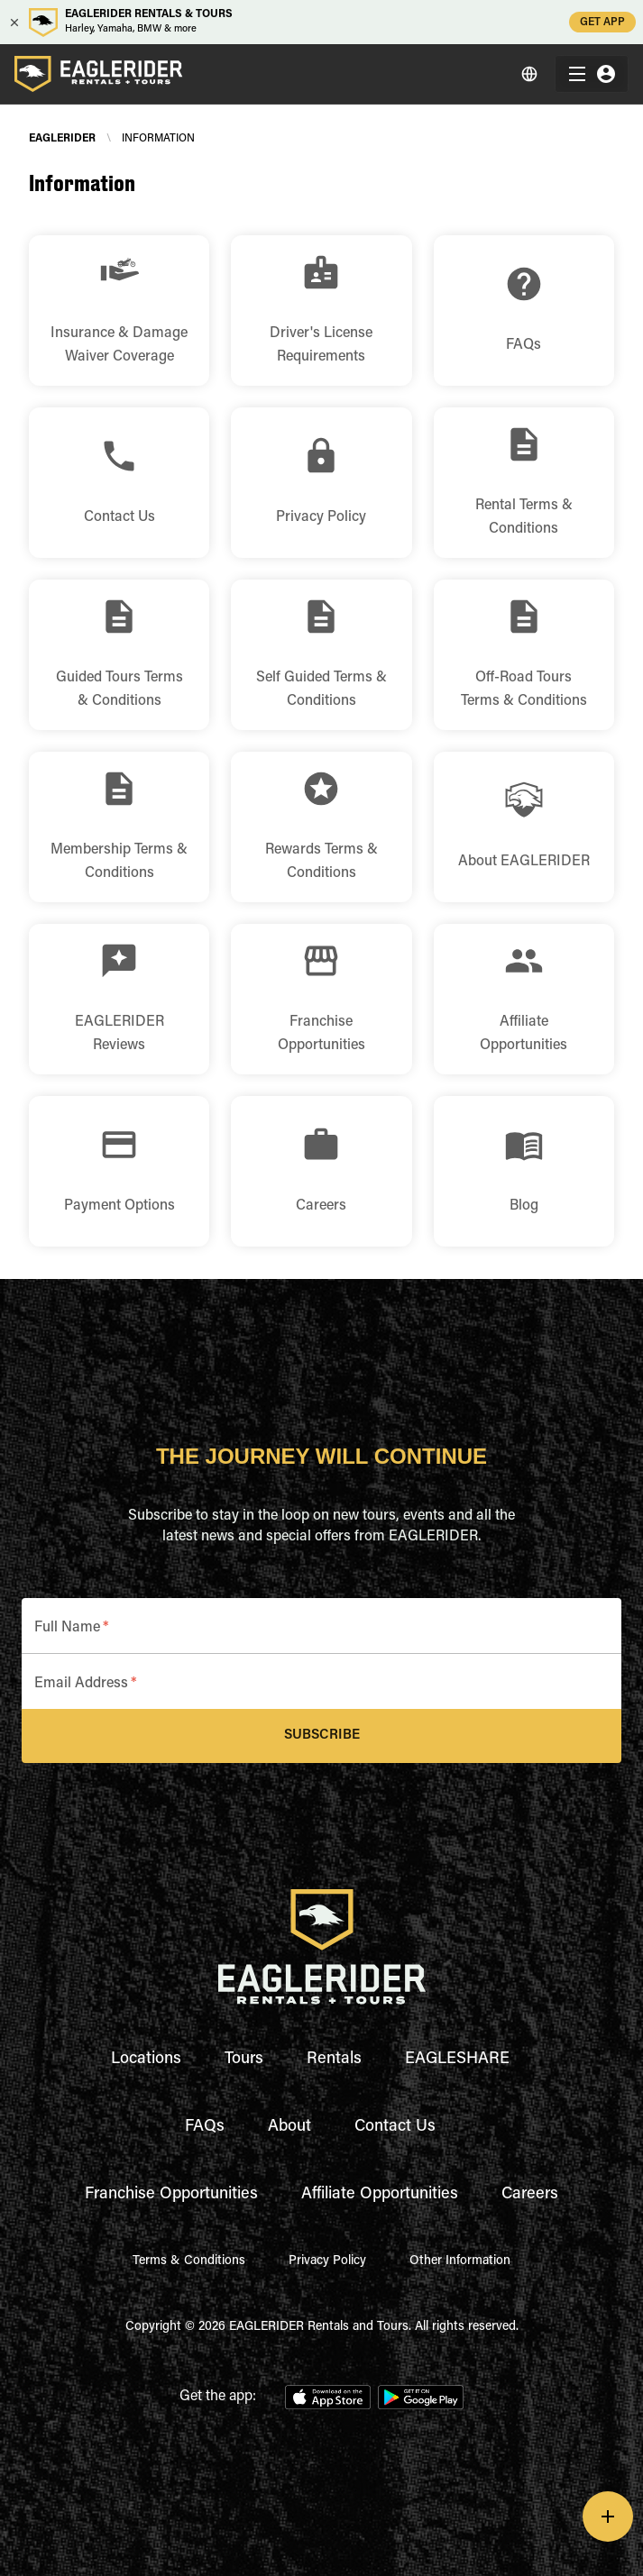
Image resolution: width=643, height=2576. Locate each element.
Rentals (334, 2059)
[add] (608, 2516)
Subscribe (321, 1736)
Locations (146, 2059)
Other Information (459, 2261)
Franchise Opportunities (171, 2195)
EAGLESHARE (457, 2059)
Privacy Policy (327, 2261)
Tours (244, 2059)
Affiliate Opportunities (379, 2195)
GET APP (602, 22)
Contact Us (395, 2127)
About (289, 2127)
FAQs (205, 2127)
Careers (529, 2195)
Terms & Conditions (189, 2261)
